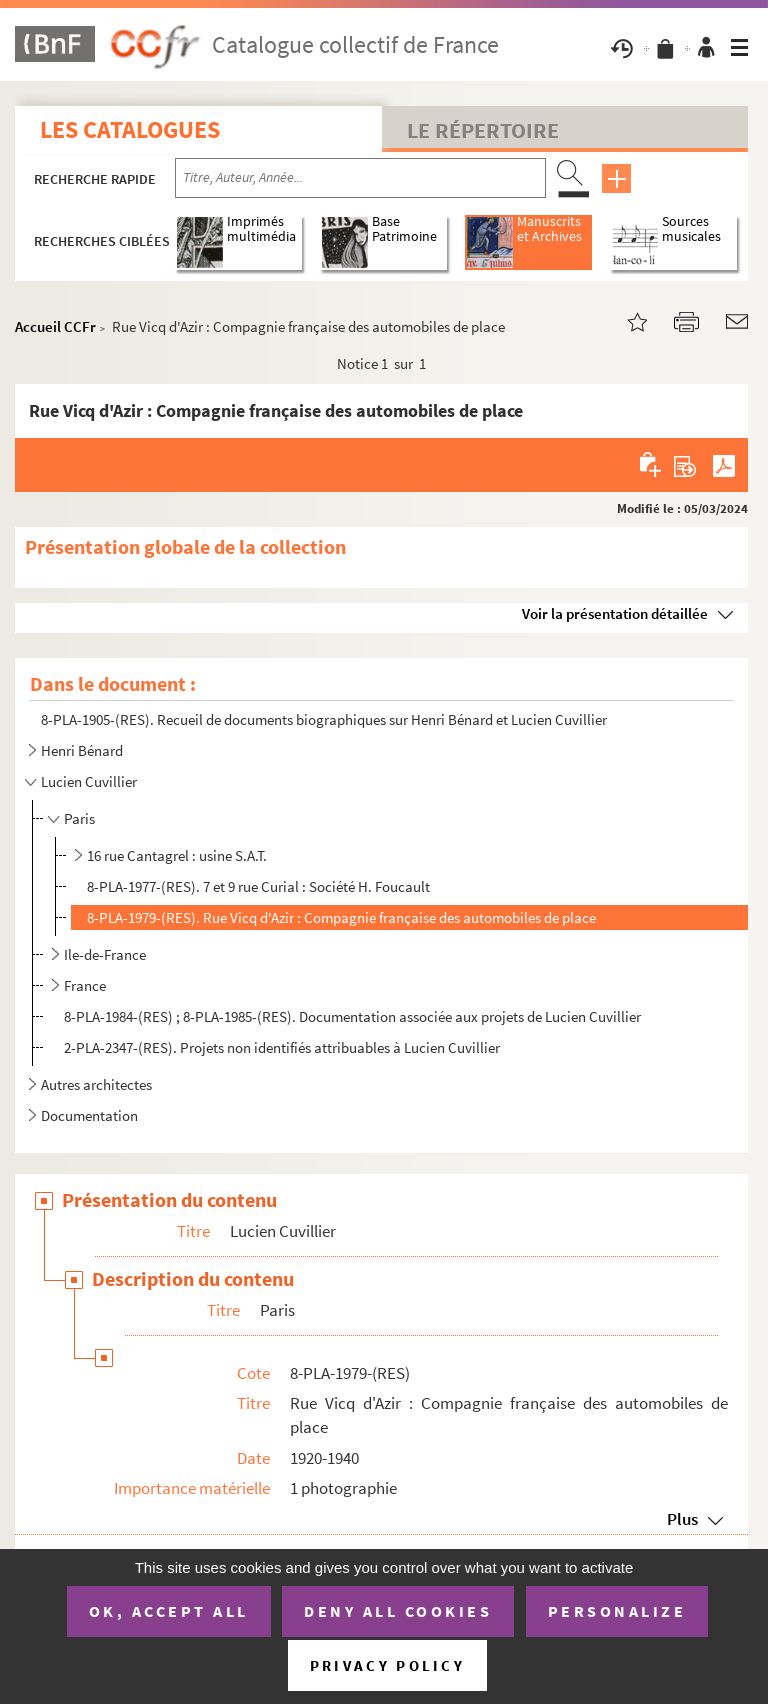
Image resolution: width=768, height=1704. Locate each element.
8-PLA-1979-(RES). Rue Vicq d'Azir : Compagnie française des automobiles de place (341, 917)
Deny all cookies (398, 1611)
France (85, 985)
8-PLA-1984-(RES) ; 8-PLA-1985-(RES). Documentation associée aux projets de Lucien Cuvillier (352, 1016)
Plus (682, 1519)
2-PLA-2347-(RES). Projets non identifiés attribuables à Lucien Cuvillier (282, 1047)
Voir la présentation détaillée (615, 613)
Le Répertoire (483, 130)
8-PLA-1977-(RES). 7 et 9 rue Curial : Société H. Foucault (258, 886)
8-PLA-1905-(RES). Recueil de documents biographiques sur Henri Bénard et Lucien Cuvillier (324, 719)
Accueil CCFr (55, 326)
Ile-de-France (105, 954)
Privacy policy (387, 1665)
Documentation (89, 1115)
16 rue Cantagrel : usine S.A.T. (177, 855)
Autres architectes (96, 1084)
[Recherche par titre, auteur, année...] (360, 178)
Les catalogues (130, 129)
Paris (79, 818)
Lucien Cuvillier (89, 781)
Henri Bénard (82, 750)
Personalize (617, 1611)
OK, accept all (169, 1611)
